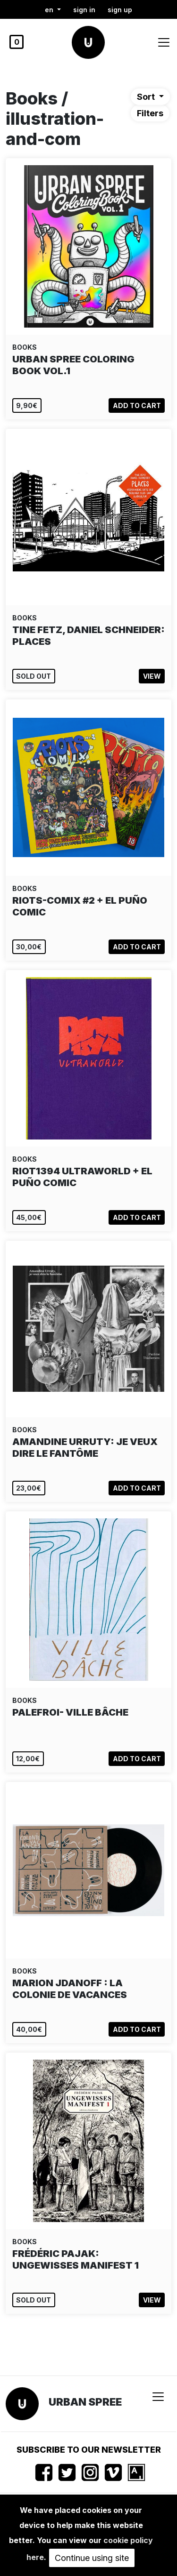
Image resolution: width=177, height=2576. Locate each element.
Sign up (120, 10)
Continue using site (92, 2558)
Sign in (84, 10)
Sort (147, 97)
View (152, 676)
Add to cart (137, 405)
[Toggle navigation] (164, 42)
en (50, 10)
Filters (150, 113)
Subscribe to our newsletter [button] (89, 2450)
